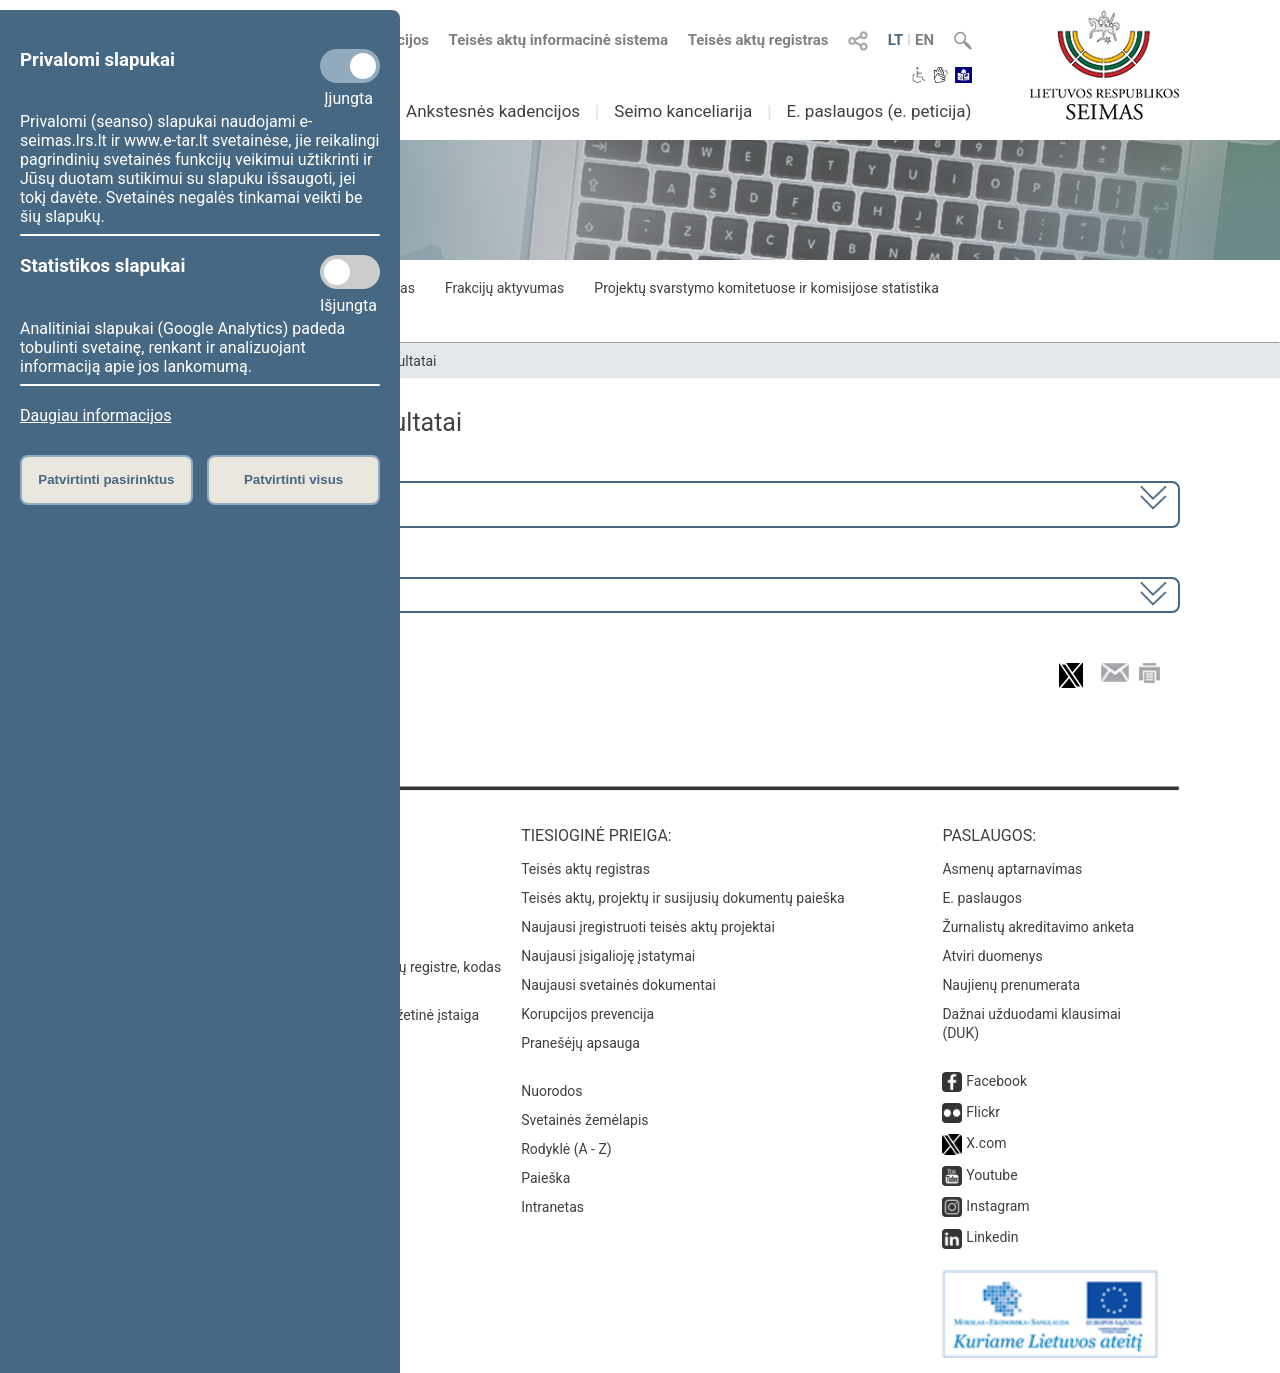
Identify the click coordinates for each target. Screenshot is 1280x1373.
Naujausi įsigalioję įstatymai (608, 956)
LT (896, 40)
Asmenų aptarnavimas (1012, 869)
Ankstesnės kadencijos (493, 111)
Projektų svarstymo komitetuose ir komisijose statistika (766, 288)
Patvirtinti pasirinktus (106, 479)
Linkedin (992, 1237)
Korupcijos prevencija (587, 1014)
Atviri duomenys (992, 956)
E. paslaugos (982, 898)
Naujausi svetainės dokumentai (618, 985)
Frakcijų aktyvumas (504, 288)
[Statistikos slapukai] (350, 272)
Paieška (545, 1178)
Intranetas (552, 1207)
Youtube (991, 1175)
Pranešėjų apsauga (580, 1043)
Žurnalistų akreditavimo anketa (1038, 927)
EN (924, 40)
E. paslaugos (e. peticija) (878, 111)
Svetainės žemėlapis (584, 1120)
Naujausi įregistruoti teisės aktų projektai (648, 927)
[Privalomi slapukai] (350, 66)
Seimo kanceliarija (683, 111)
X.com (986, 1143)
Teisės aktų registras (758, 40)
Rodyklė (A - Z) (566, 1149)
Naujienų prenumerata (1011, 985)
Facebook (996, 1081)
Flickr (983, 1112)
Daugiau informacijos (95, 415)
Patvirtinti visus (293, 479)
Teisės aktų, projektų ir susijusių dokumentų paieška (682, 898)
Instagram (997, 1206)
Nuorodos (551, 1091)
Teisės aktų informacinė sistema (559, 40)
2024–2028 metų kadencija (209, 502)
